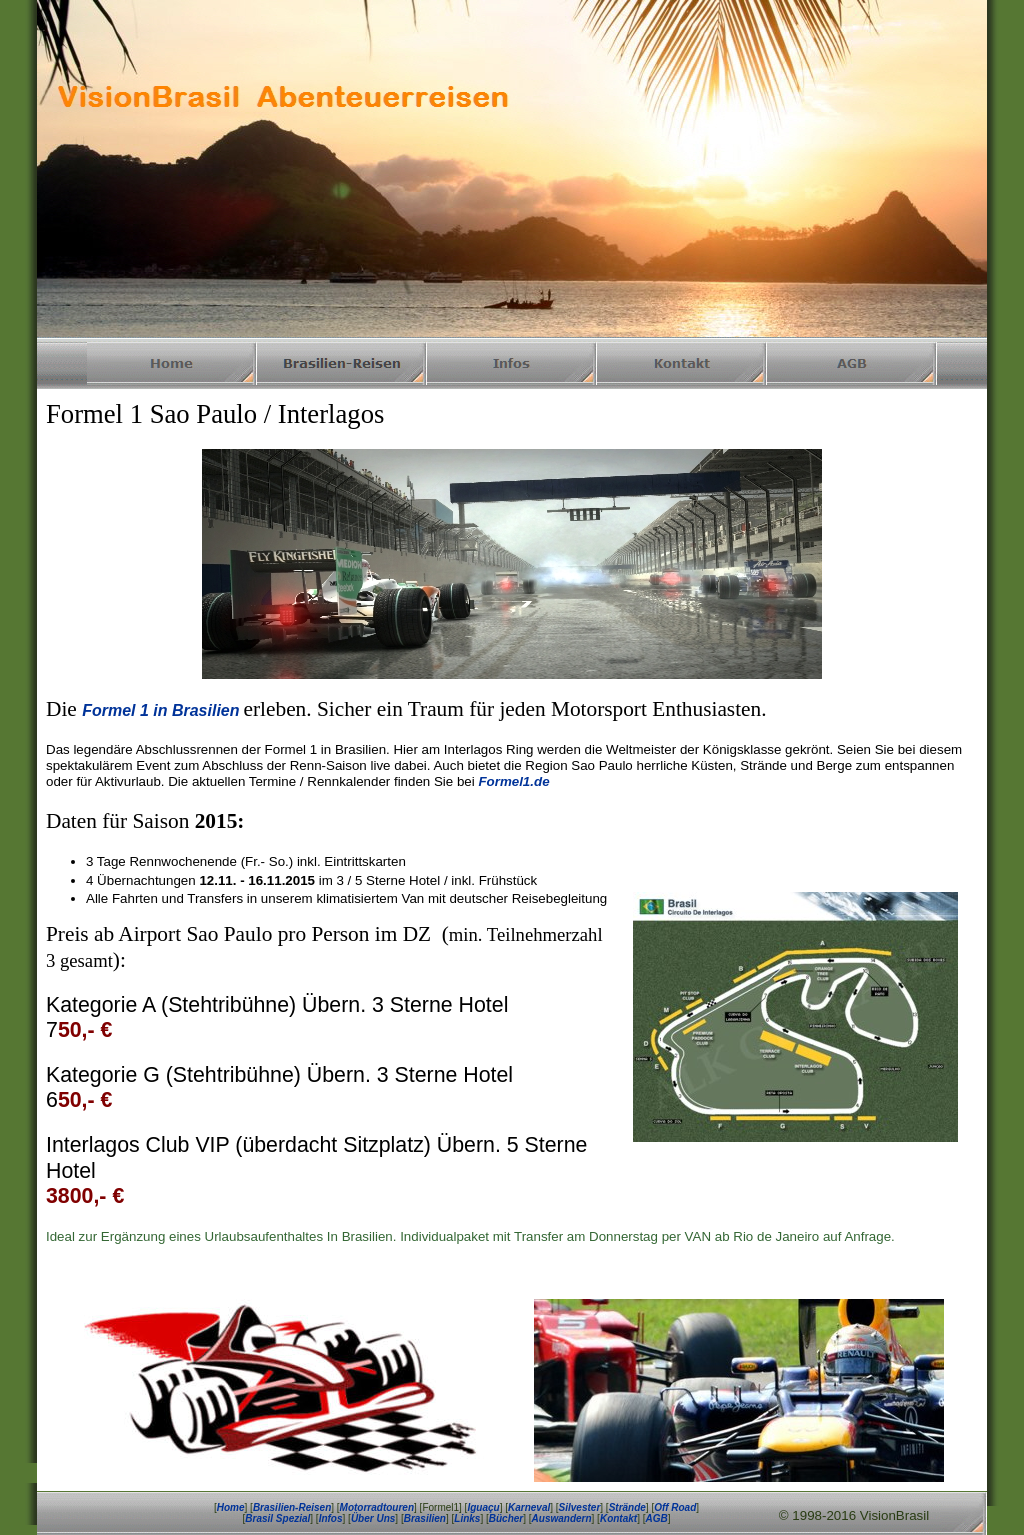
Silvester (580, 1507)
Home (231, 1507)
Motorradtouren (377, 1507)
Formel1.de (513, 781)
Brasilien (425, 1518)
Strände (627, 1507)
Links (467, 1518)
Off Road (675, 1507)
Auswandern (562, 1518)
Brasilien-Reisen (292, 1507)
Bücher (506, 1518)
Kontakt (618, 1518)
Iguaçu (483, 1507)
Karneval (529, 1507)
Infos (331, 1518)
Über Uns (373, 1518)
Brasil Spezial (277, 1518)
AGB (656, 1518)
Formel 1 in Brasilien (160, 710)
